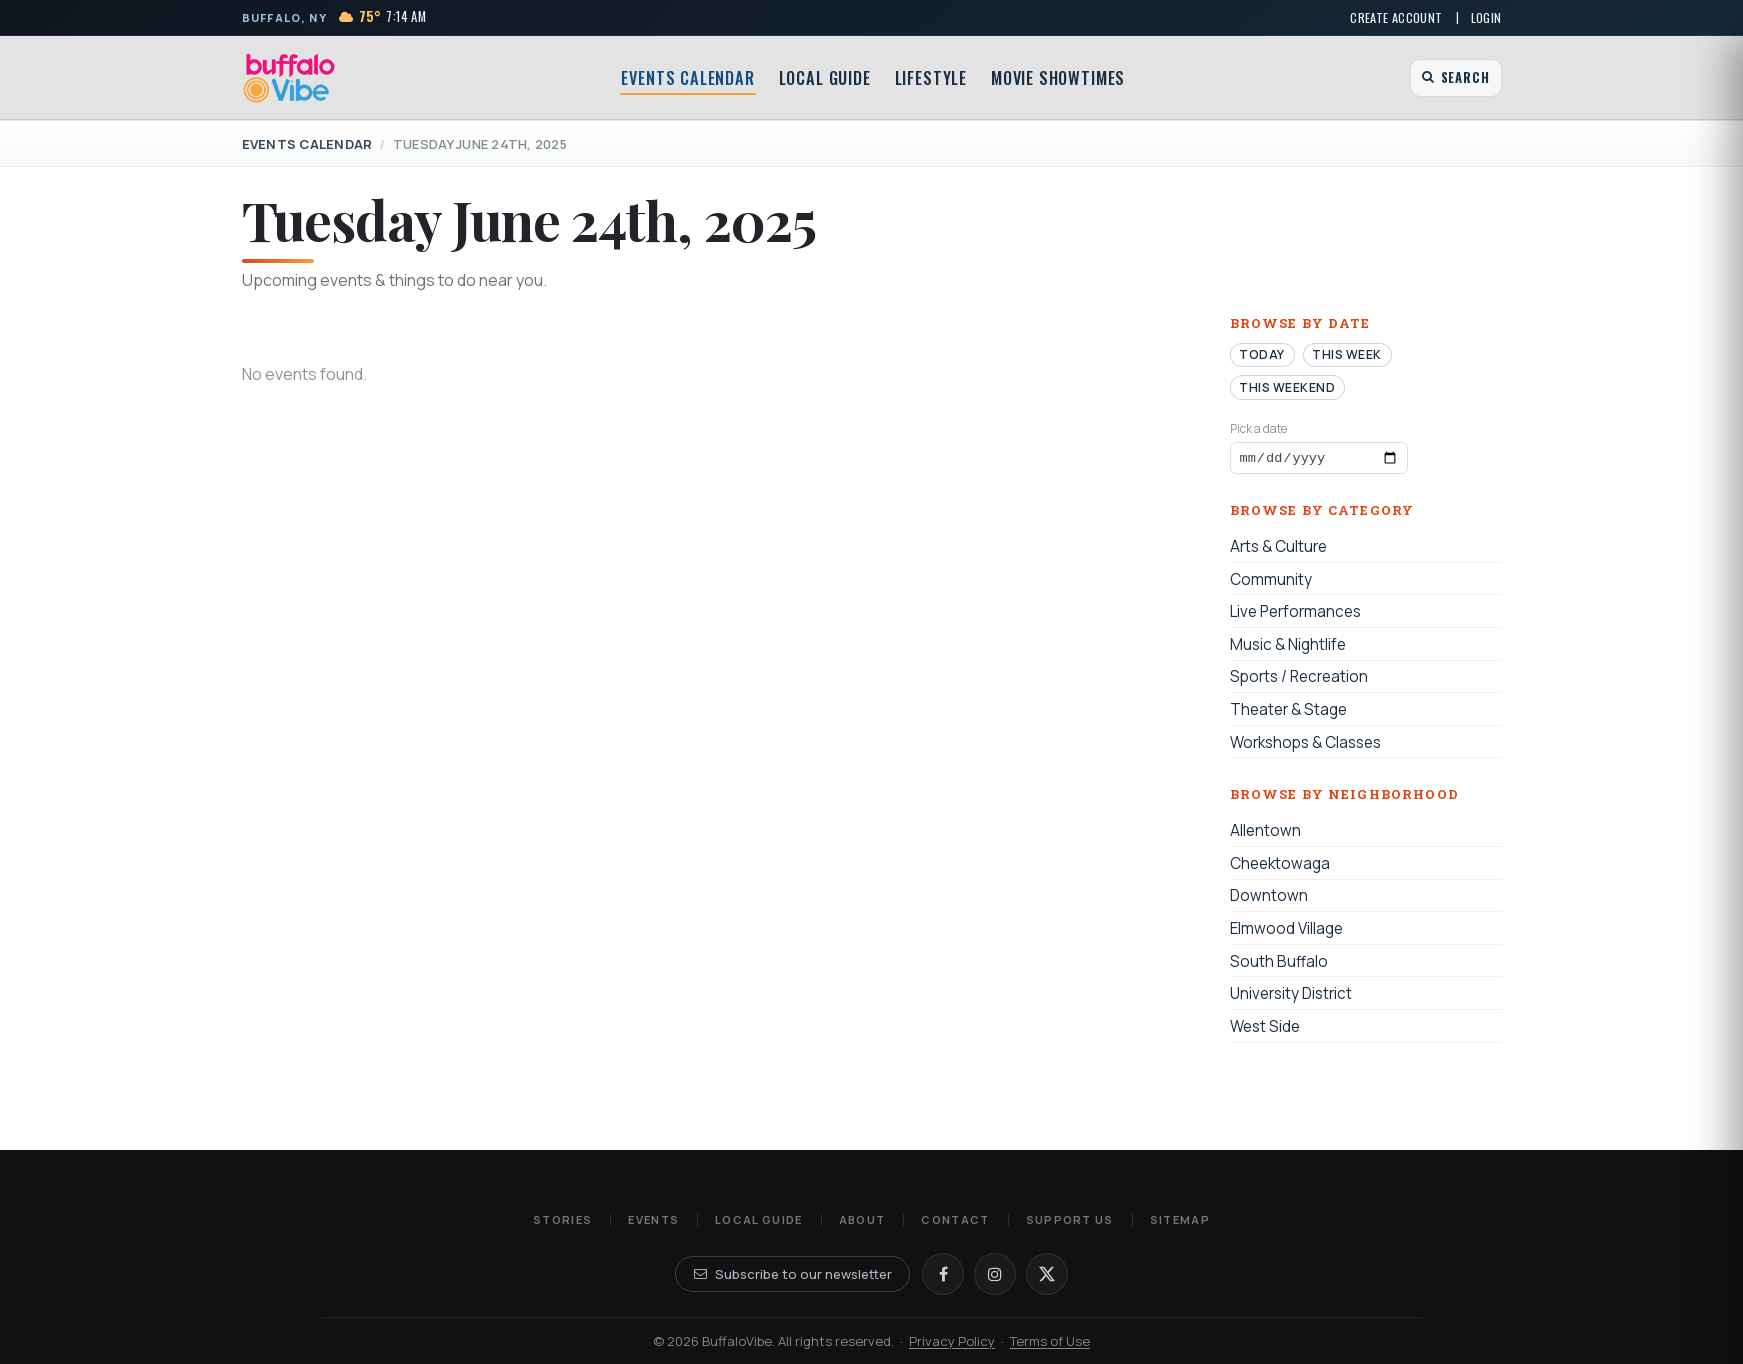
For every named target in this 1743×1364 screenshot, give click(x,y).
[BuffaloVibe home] (289, 78)
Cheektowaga (1280, 866)
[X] (1047, 1274)
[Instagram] (995, 1274)
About (862, 1219)
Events (653, 1219)
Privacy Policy (952, 1341)
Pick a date (1258, 428)
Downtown (1269, 899)
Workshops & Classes (1305, 745)
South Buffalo (1279, 964)
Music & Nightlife (1288, 647)
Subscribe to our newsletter (793, 1274)
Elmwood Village (1286, 931)
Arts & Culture (1278, 549)
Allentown (1265, 834)
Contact (955, 1219)
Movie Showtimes (1058, 78)
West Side (1265, 1029)
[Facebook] (943, 1274)
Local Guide (825, 78)
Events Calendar (687, 78)
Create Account (1396, 17)
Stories (562, 1219)
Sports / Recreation (1299, 680)
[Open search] (1455, 78)
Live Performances (1295, 615)
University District (1291, 997)
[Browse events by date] (1319, 460)
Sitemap (1180, 1219)
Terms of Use (1050, 1341)
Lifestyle (931, 78)
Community (1271, 582)
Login (1486, 17)
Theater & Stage (1288, 712)
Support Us (1070, 1219)
